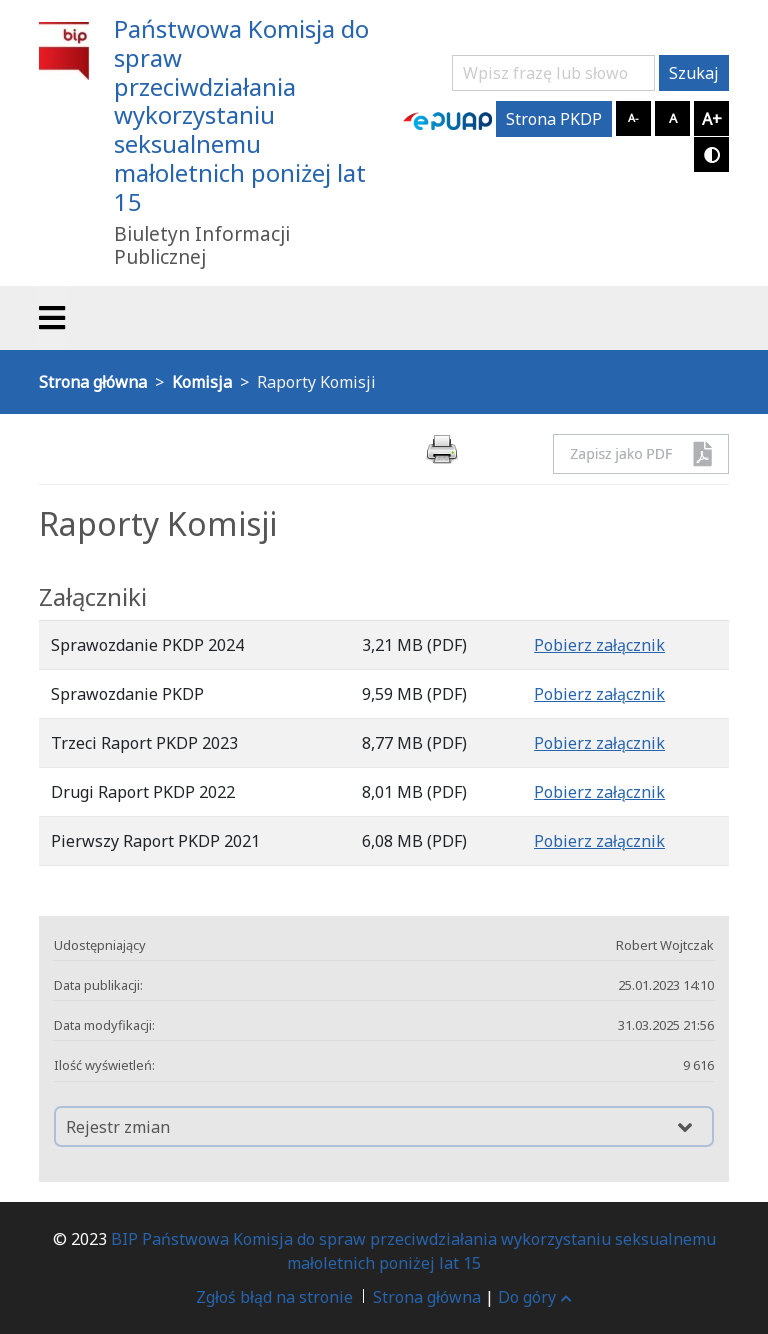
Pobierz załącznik (599, 645)
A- (633, 117)
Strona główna (427, 1297)
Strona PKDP (554, 119)
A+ (712, 119)
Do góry (535, 1297)
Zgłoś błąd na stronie (274, 1297)
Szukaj (694, 73)
